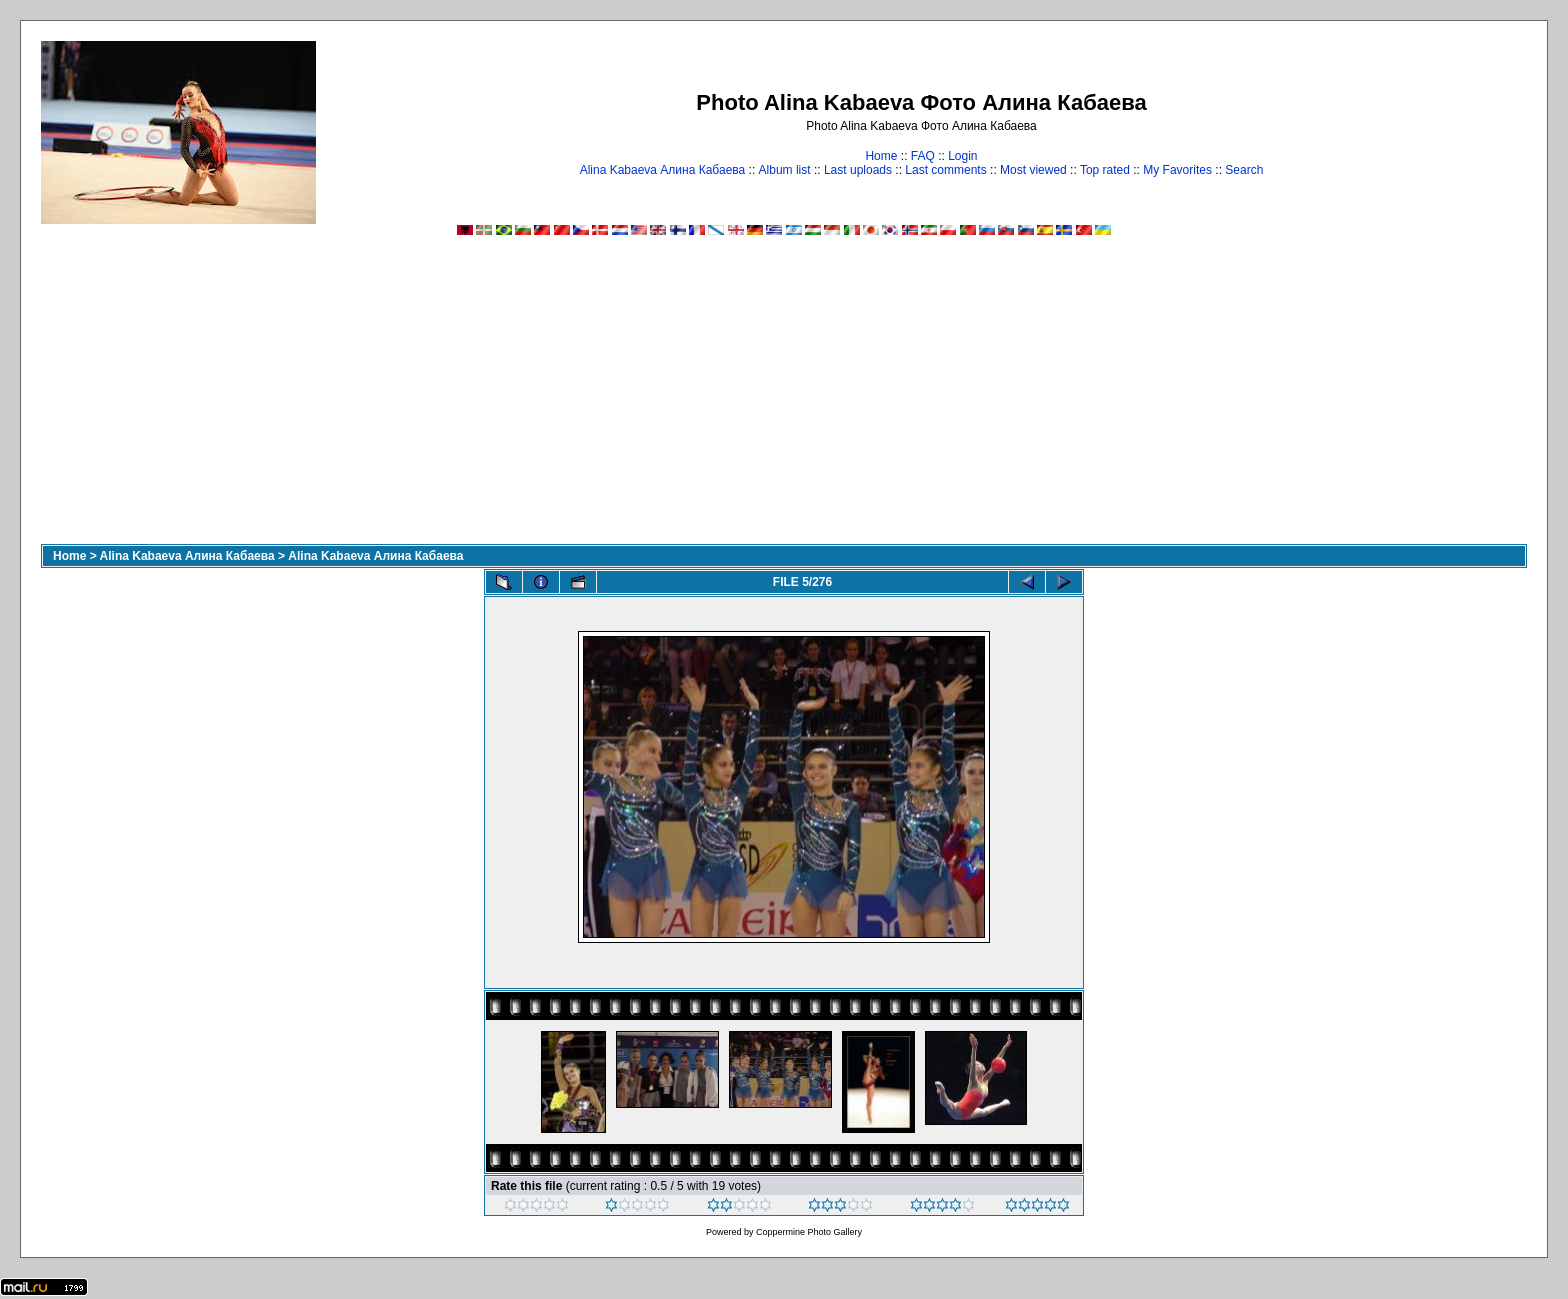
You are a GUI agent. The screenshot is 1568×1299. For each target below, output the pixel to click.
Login (962, 156)
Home (881, 156)
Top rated (1105, 170)
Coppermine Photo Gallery (809, 1232)
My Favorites (1177, 170)
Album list (785, 170)
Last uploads (858, 170)
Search (1244, 170)
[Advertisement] (784, 394)
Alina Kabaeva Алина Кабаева (663, 170)
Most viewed (1033, 170)
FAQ (923, 156)
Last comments (945, 170)
